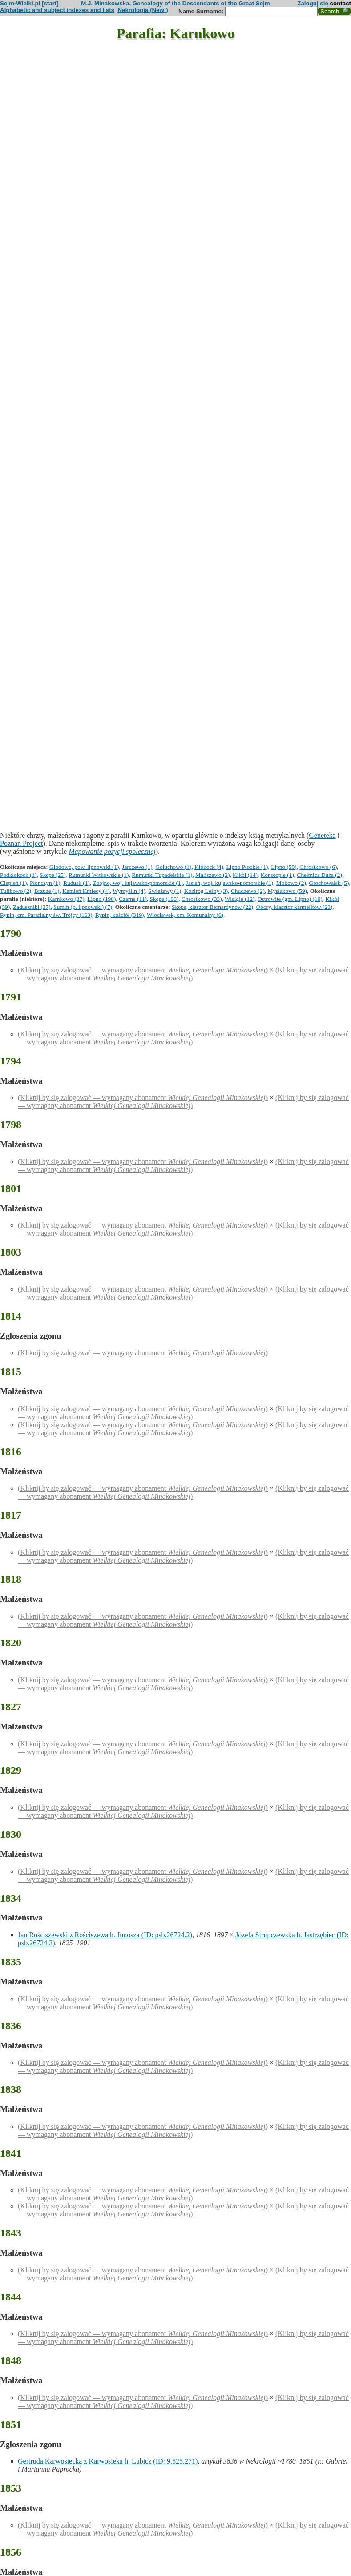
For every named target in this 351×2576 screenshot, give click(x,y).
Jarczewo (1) (137, 867)
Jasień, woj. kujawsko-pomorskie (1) (230, 883)
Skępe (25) (52, 875)
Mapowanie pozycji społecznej (112, 851)
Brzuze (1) (47, 891)
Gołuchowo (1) (173, 867)
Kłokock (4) (208, 867)
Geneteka (322, 835)
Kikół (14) (245, 875)
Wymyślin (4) (129, 891)
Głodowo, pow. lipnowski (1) (84, 867)
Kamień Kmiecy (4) (86, 891)
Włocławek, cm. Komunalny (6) (185, 915)
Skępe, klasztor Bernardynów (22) (212, 907)
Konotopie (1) (277, 875)
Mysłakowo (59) (287, 891)
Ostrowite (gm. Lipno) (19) (290, 899)
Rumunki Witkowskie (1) (99, 875)
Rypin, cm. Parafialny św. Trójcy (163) (46, 915)
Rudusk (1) (76, 883)
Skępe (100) (164, 899)
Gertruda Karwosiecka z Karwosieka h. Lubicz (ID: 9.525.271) (108, 2461)
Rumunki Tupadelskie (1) (162, 875)
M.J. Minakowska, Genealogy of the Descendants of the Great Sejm (175, 3)
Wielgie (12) (239, 899)
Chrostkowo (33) (202, 899)
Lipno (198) (101, 899)
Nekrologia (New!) (142, 10)
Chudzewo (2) (248, 891)
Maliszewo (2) (212, 875)
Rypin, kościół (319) (119, 915)
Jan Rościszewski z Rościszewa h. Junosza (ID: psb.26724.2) (105, 1935)
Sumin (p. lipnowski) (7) (82, 907)
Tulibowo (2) (15, 891)
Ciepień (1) (13, 883)
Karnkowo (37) (66, 899)
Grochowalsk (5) (329, 883)
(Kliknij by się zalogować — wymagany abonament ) (143, 970)
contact (340, 3)
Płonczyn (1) (45, 883)
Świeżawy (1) (165, 891)
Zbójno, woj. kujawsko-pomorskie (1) (138, 883)
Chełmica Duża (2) (319, 875)
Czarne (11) (133, 899)
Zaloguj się (312, 3)
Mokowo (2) (291, 883)
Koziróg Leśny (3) (206, 891)
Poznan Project (21, 843)
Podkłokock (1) (18, 875)
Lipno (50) (283, 867)
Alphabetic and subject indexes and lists (57, 10)
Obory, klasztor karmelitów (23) (294, 907)
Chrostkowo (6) (318, 867)
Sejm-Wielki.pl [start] (29, 3)
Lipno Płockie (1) (247, 867)
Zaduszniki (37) (32, 907)
